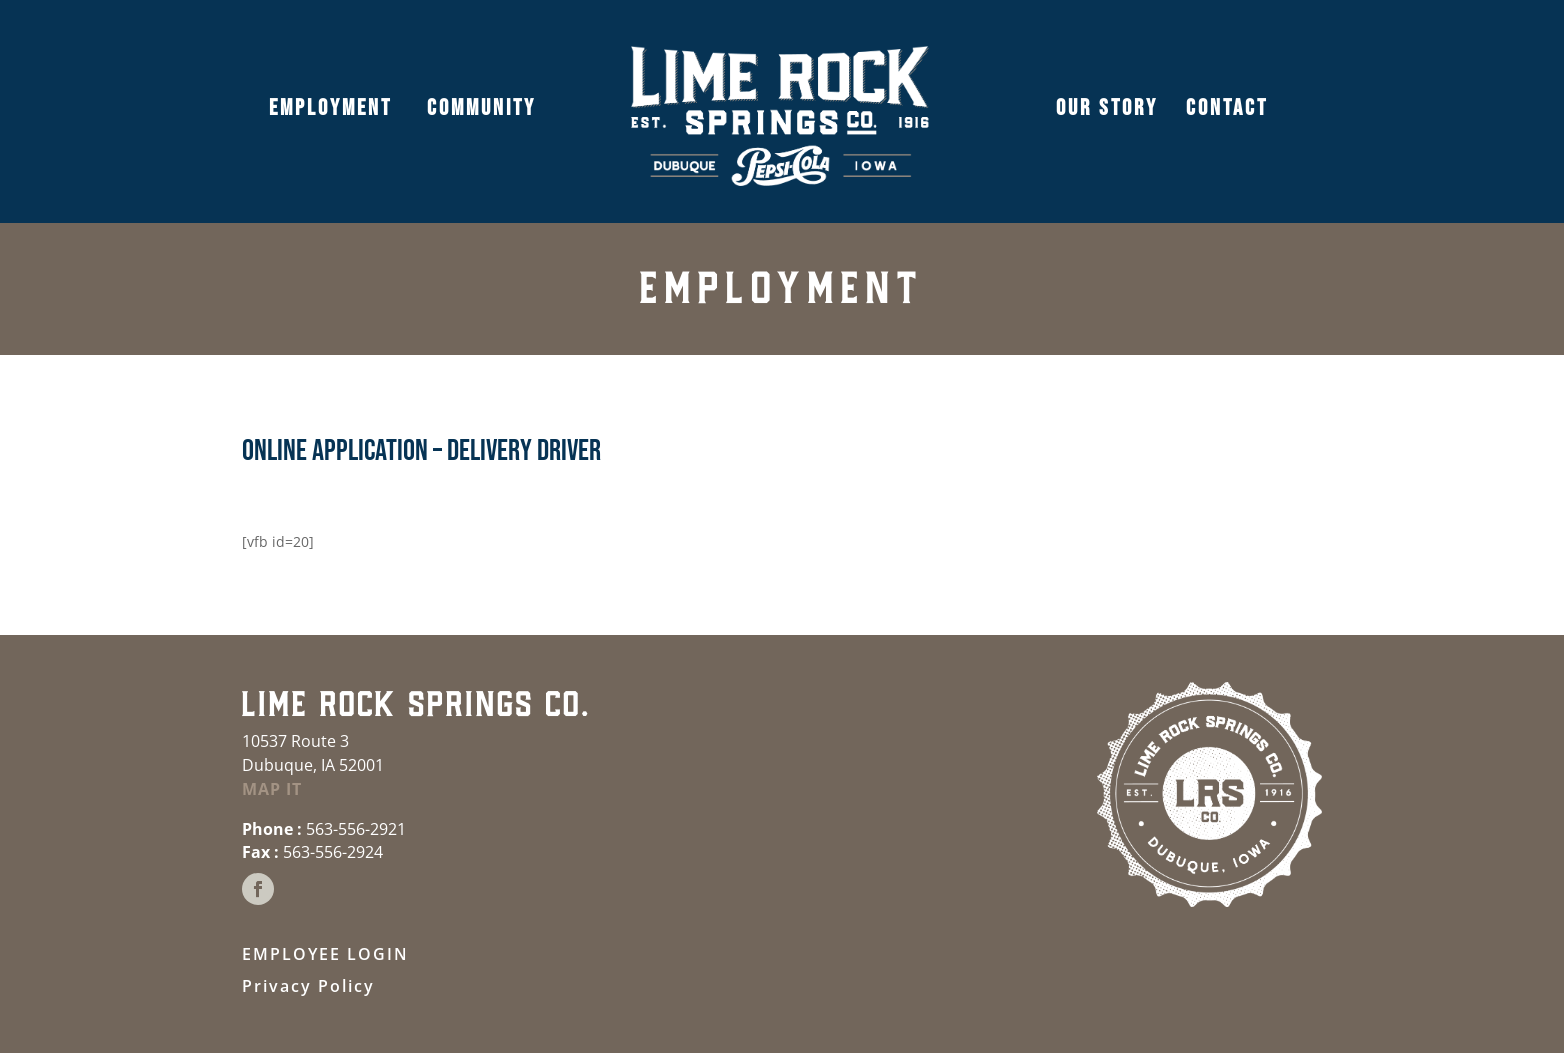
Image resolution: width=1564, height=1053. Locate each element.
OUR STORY (1107, 108)
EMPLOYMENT (330, 108)
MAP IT (272, 789)
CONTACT (1227, 108)
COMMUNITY (478, 108)
